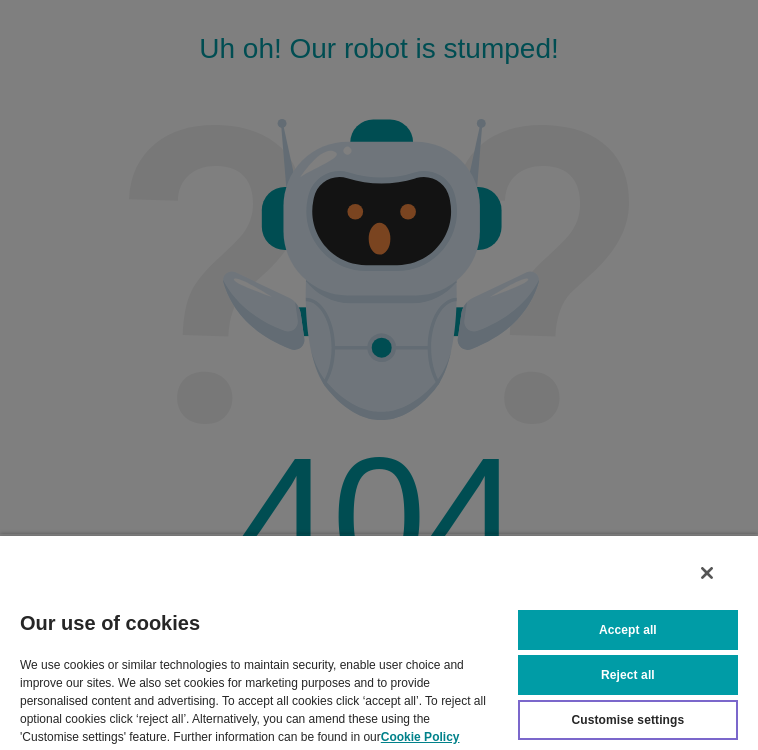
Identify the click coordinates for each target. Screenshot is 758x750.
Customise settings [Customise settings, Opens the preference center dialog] (627, 720)
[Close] (707, 573)
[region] (379, 642)
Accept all (628, 630)
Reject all (628, 675)
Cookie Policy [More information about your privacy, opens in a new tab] (420, 737)
